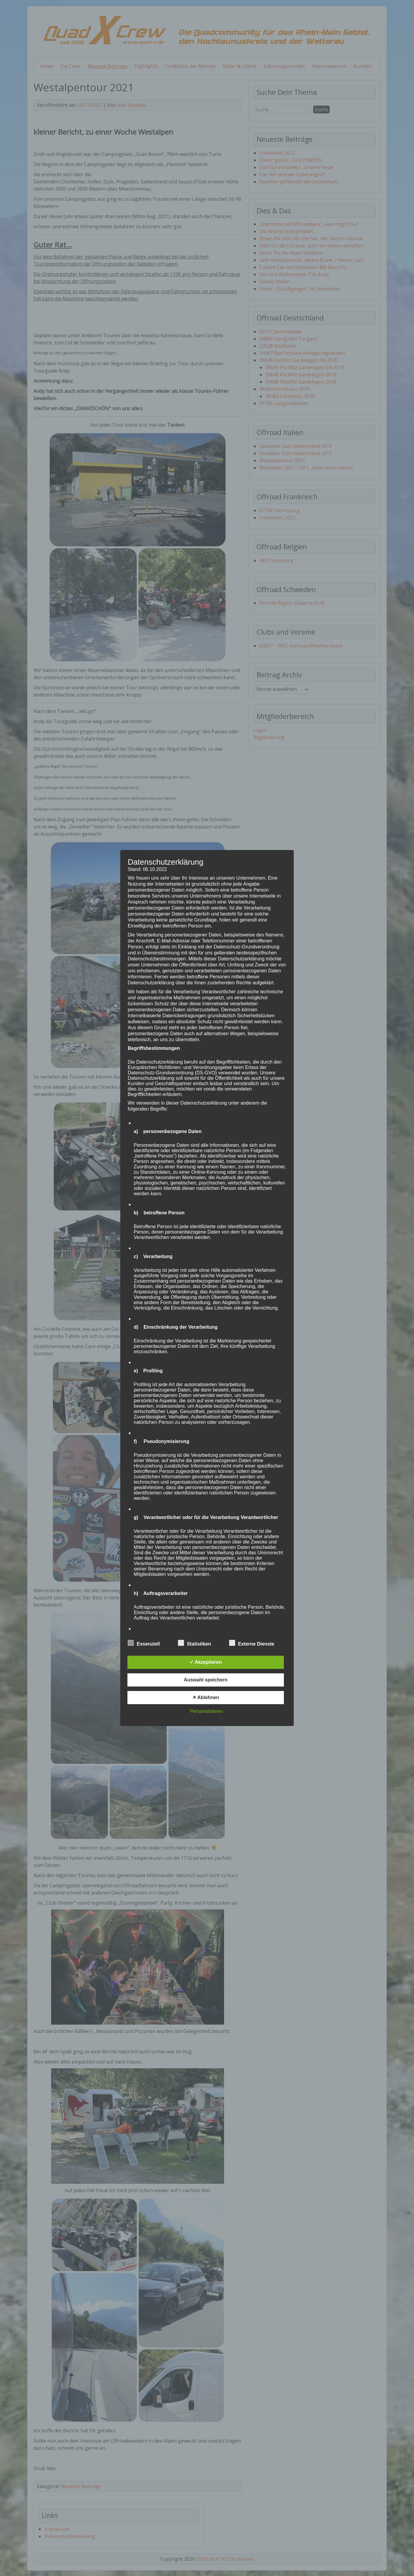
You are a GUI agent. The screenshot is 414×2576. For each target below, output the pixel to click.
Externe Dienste (251, 1643)
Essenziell (144, 1643)
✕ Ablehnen (205, 1697)
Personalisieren (206, 1711)
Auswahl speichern (206, 1679)
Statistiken (194, 1643)
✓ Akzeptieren (206, 1662)
